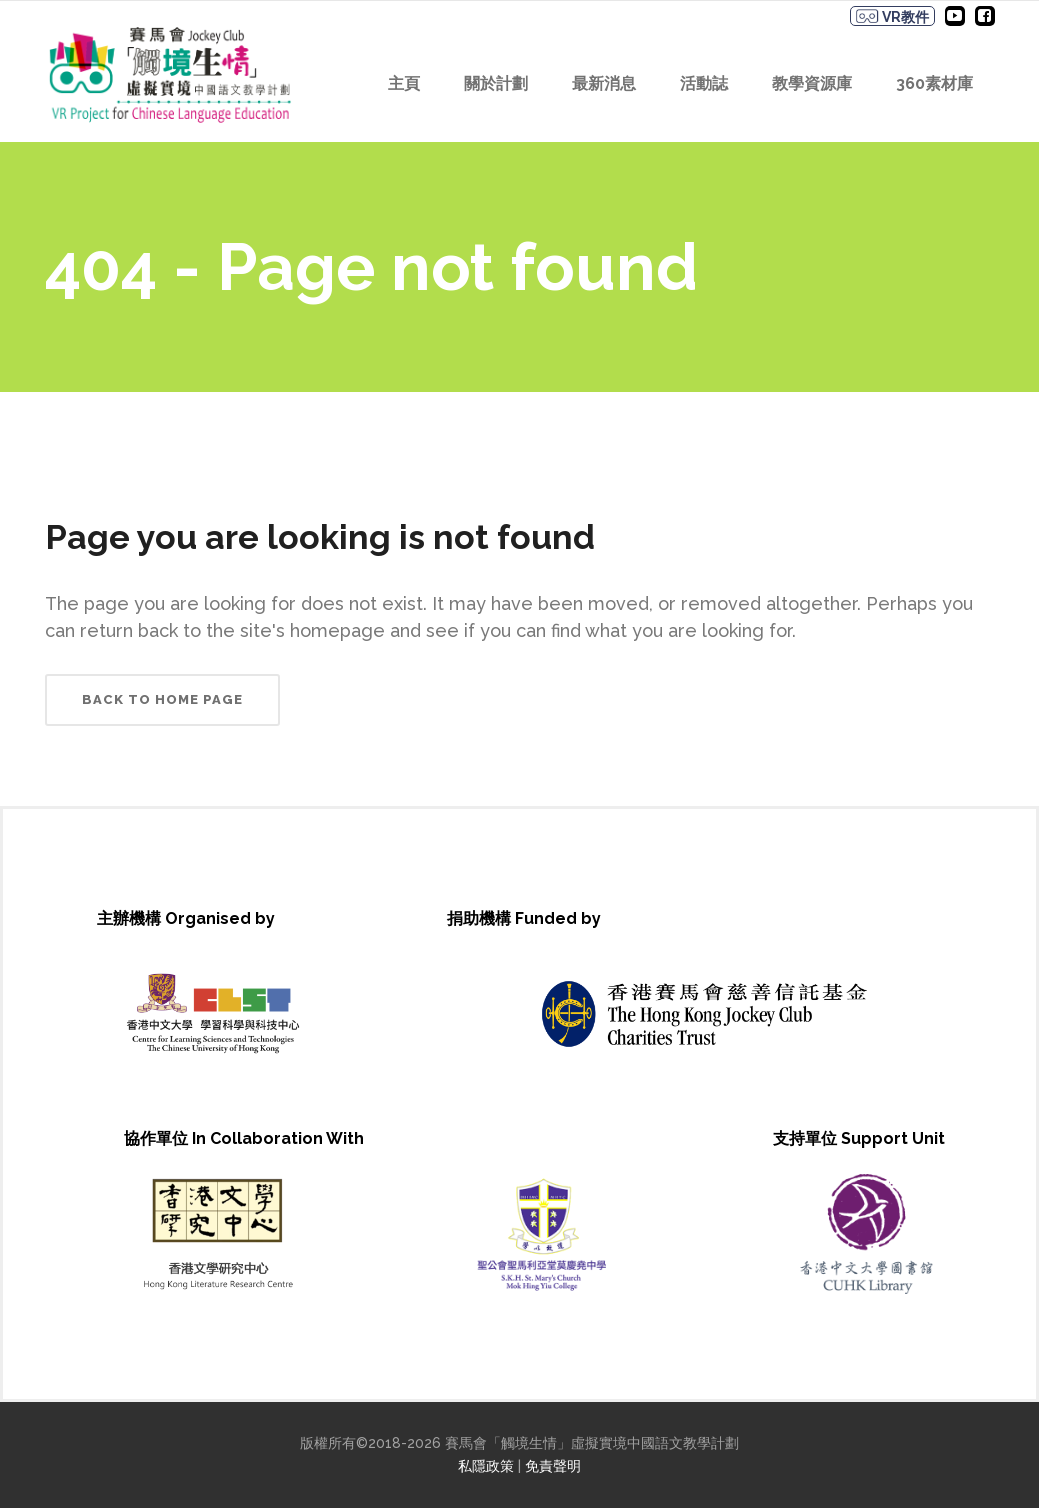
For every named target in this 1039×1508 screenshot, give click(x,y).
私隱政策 (486, 1466)
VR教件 (892, 17)
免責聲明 (553, 1466)
